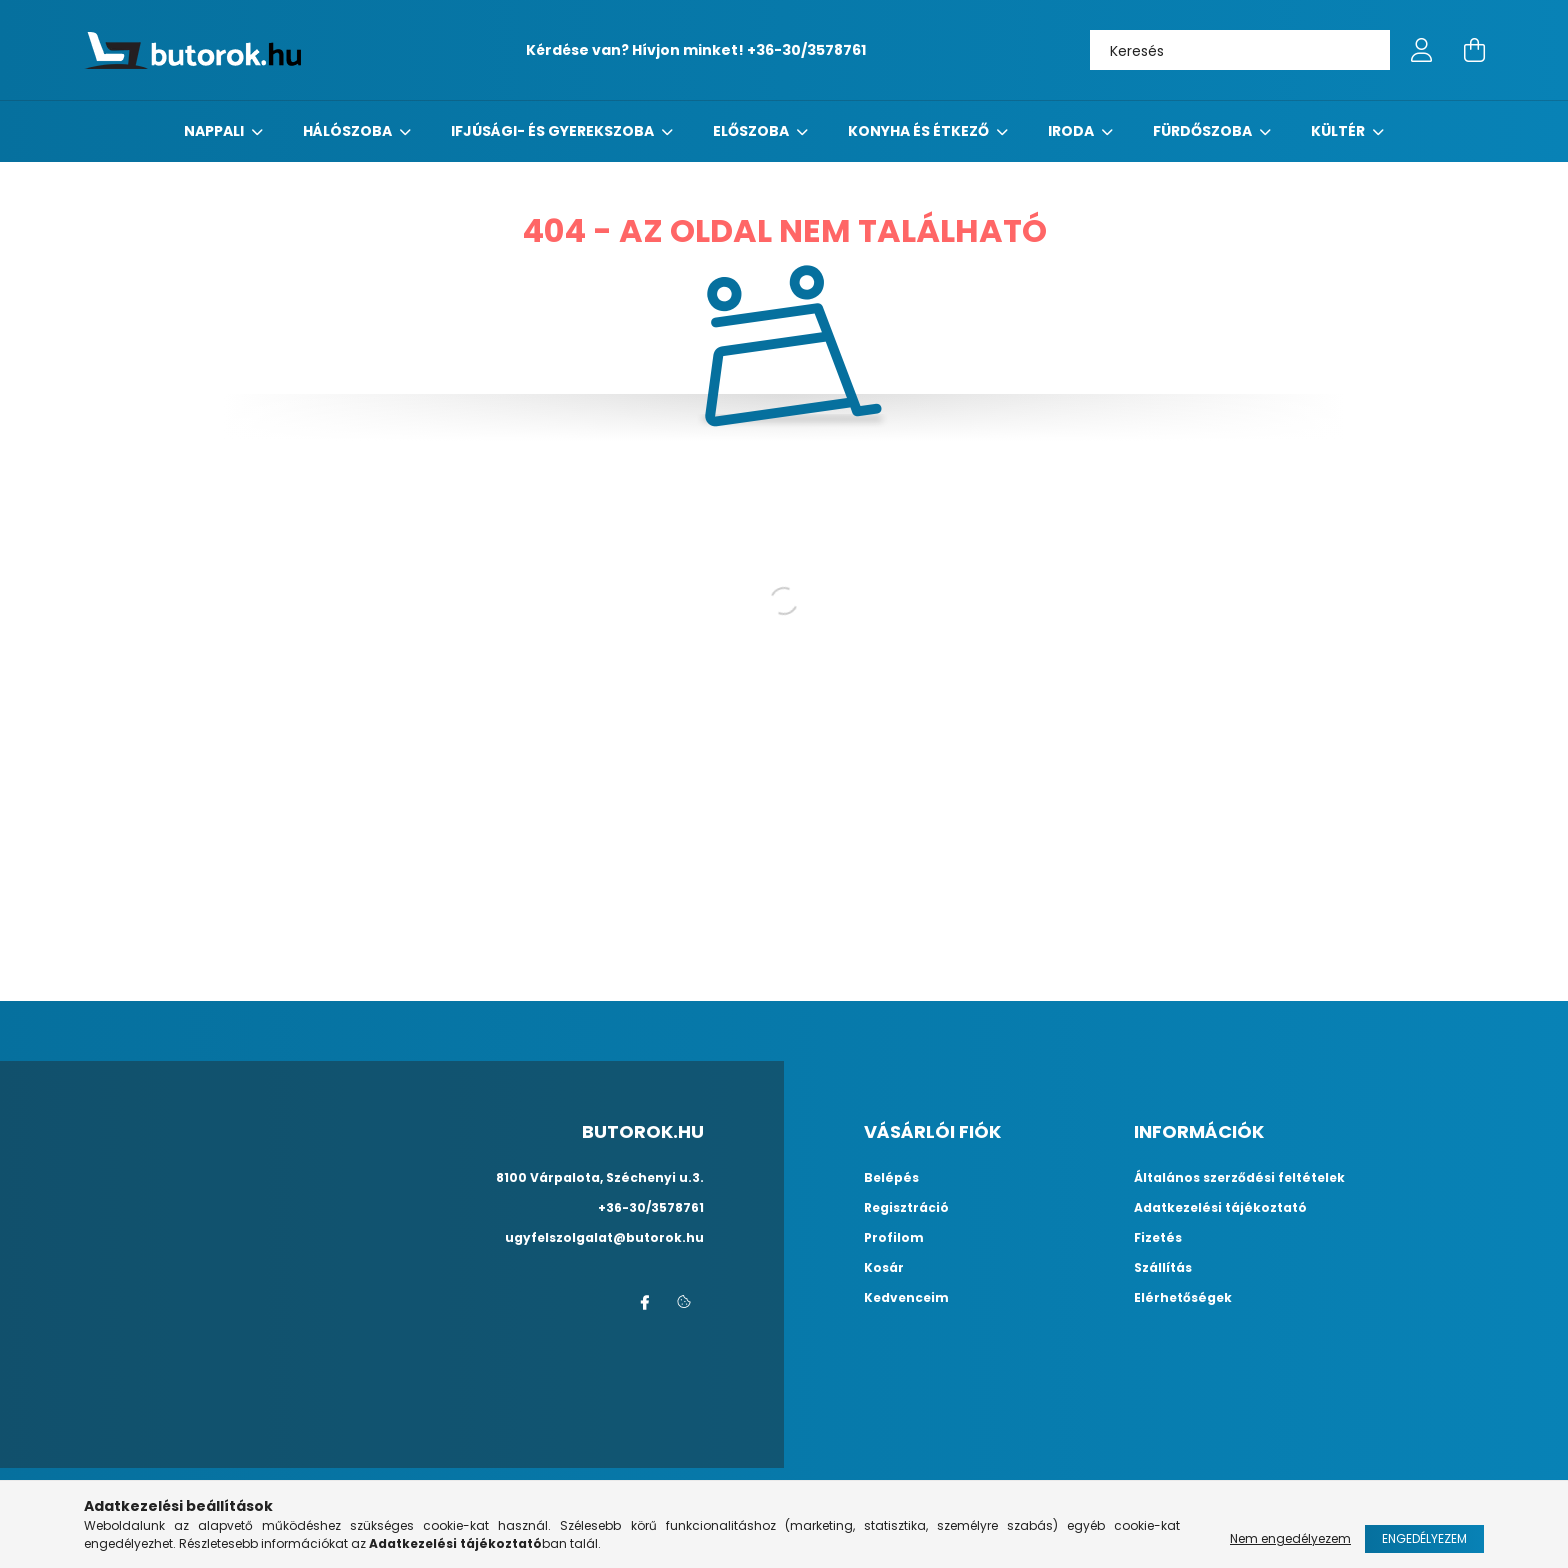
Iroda (1072, 131)
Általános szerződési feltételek (1239, 1178)
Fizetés (1158, 1238)
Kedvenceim (906, 1298)
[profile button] (1422, 50)
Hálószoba (349, 131)
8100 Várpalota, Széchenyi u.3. (600, 1177)
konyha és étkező (920, 131)
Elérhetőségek (1183, 1298)
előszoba (752, 131)
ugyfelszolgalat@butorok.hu (604, 1237)
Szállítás (1163, 1268)
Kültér (1339, 131)
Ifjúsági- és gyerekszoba (554, 131)
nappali (215, 131)
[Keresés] (1240, 50)
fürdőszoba (1204, 131)
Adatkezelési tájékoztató (1220, 1208)
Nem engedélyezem (1290, 1538)
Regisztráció (906, 1208)
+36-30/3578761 (806, 50)
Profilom (894, 1238)
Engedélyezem (1424, 1538)
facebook (644, 1303)
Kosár (884, 1268)
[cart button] (1474, 50)
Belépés (891, 1178)
